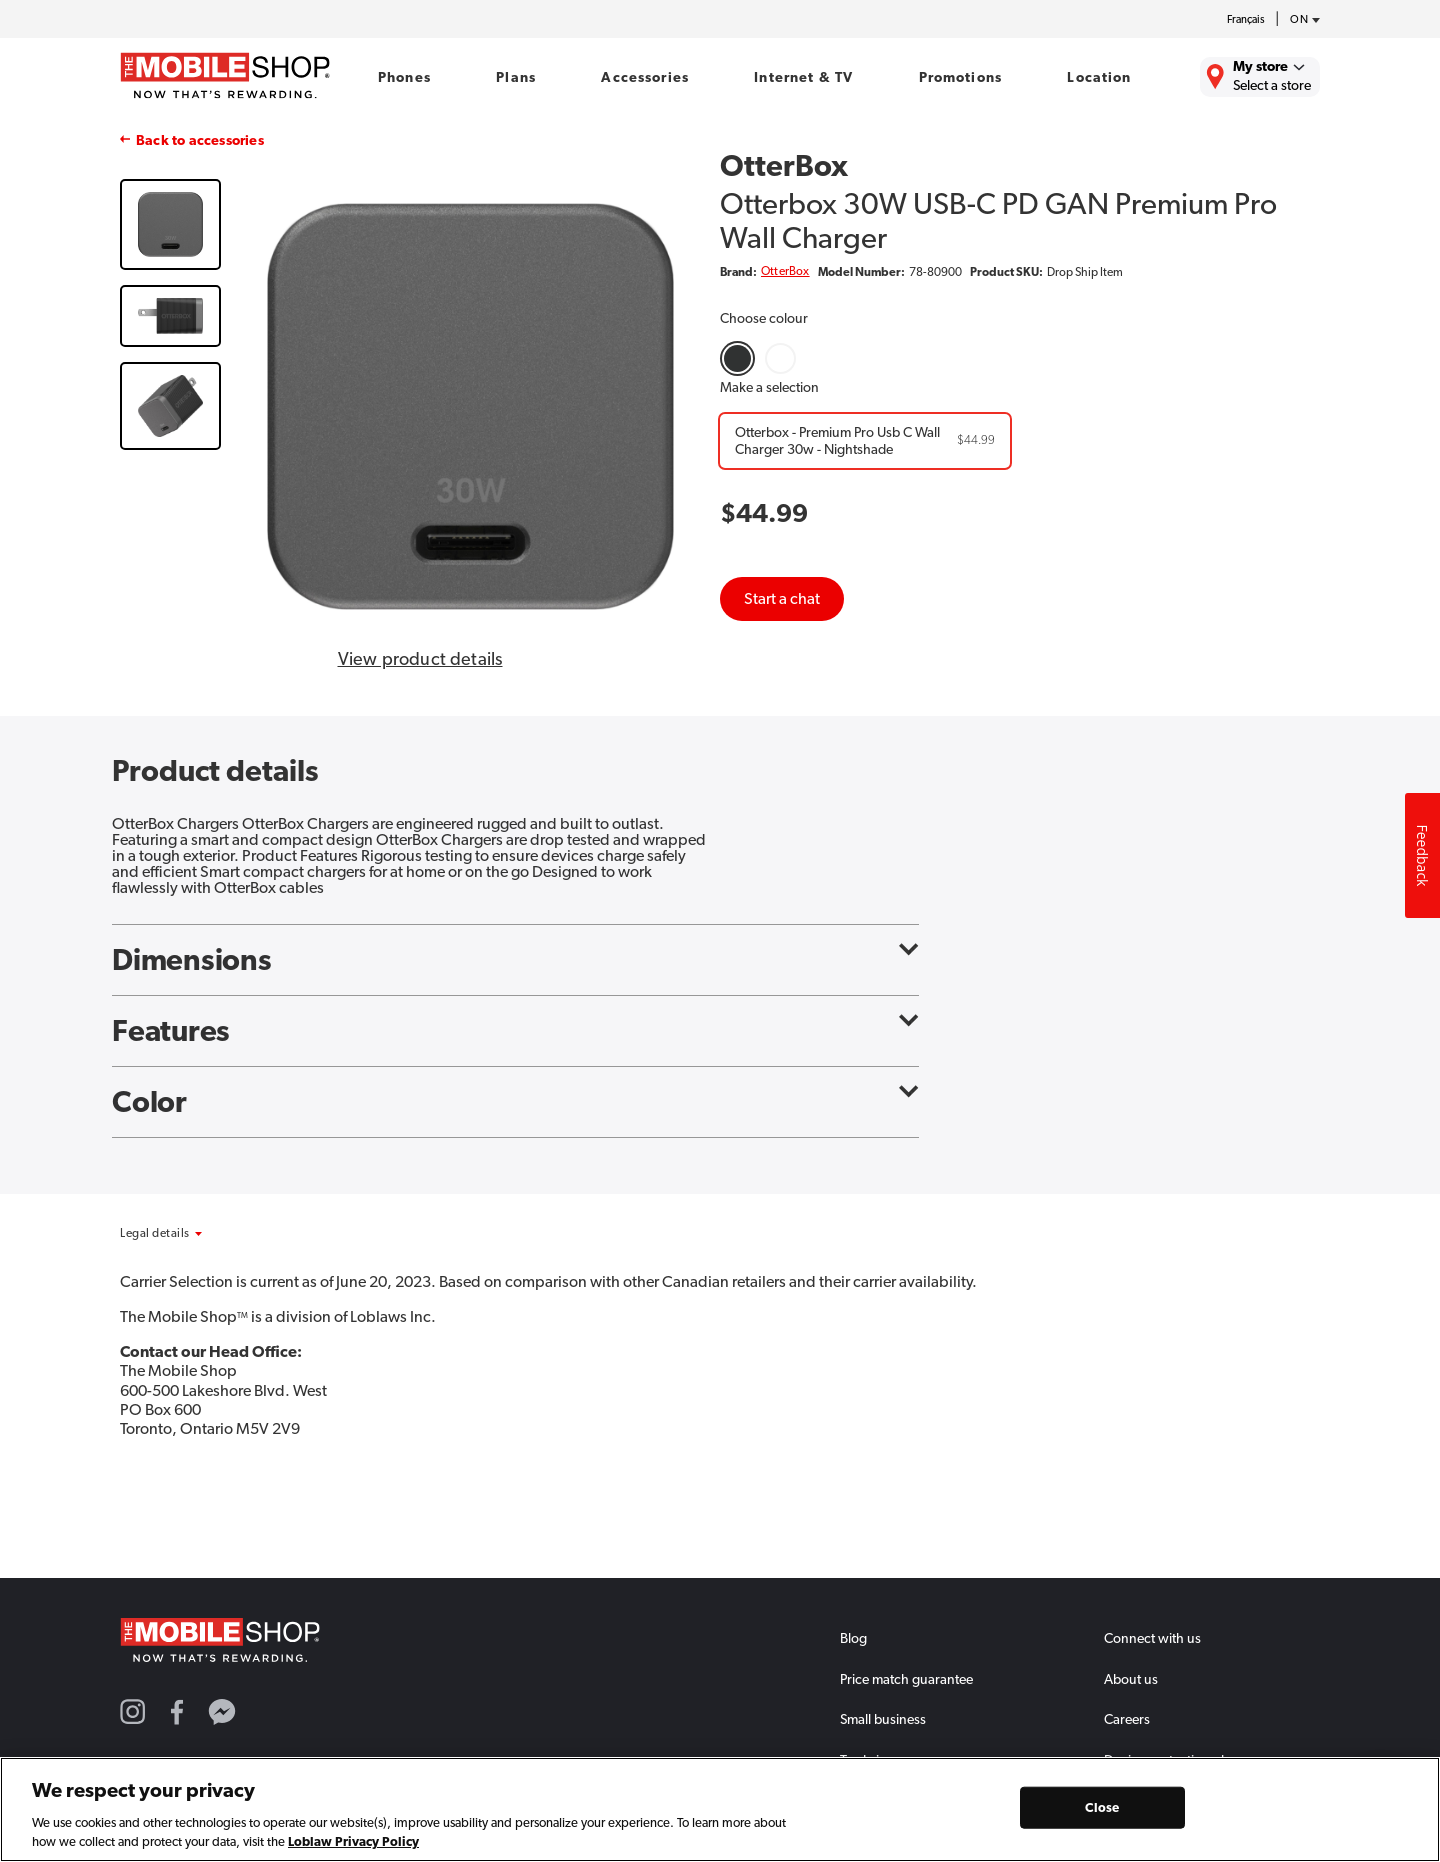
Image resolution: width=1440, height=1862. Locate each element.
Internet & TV (803, 77)
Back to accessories (200, 140)
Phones (404, 77)
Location (1099, 77)
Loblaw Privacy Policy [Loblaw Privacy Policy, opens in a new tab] (353, 1847)
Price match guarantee (906, 1679)
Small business (883, 1719)
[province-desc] (1300, 20)
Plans (516, 77)
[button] (207, 1233)
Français (1246, 19)
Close (1102, 1812)
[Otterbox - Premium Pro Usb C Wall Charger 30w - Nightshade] (865, 441)
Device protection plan (1171, 1760)
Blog (853, 1638)
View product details (420, 659)
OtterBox (785, 271)
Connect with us (1152, 1638)
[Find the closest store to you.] (1260, 77)
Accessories (645, 77)
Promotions (960, 77)
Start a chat (782, 598)
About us (1131, 1679)
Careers (1127, 1719)
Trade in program (891, 1760)
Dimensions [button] (515, 960)
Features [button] (515, 1031)
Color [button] (515, 1102)
